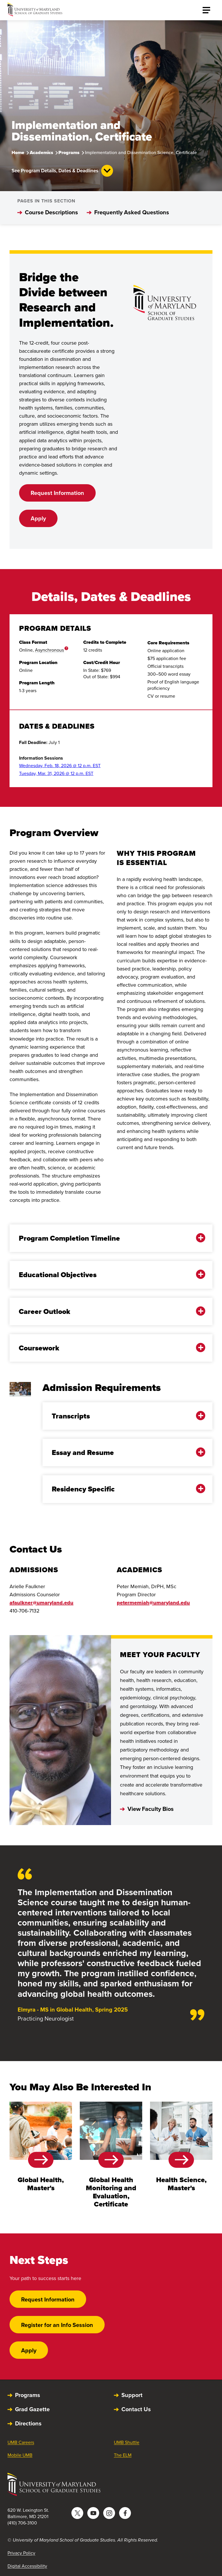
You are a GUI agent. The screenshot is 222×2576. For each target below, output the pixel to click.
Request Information (57, 493)
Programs (68, 152)
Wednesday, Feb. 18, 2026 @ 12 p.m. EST (60, 765)
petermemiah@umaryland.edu (153, 1602)
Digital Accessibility (27, 2566)
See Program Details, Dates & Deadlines (62, 171)
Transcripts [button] (123, 1416)
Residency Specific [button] (123, 1489)
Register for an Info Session (57, 2325)
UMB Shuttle (126, 2442)
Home (18, 152)
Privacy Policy (21, 2553)
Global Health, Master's (41, 2184)
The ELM (123, 2455)
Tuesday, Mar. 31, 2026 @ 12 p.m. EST (56, 773)
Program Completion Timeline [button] (107, 1238)
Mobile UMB (20, 2455)
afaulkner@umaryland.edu (41, 1602)
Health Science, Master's (181, 2184)
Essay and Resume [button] (123, 1452)
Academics (41, 152)
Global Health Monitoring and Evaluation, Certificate (111, 2192)
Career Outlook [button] (107, 1311)
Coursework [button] (107, 1348)
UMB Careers (21, 2442)
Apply (38, 518)
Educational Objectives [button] (107, 1274)
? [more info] (66, 648)
